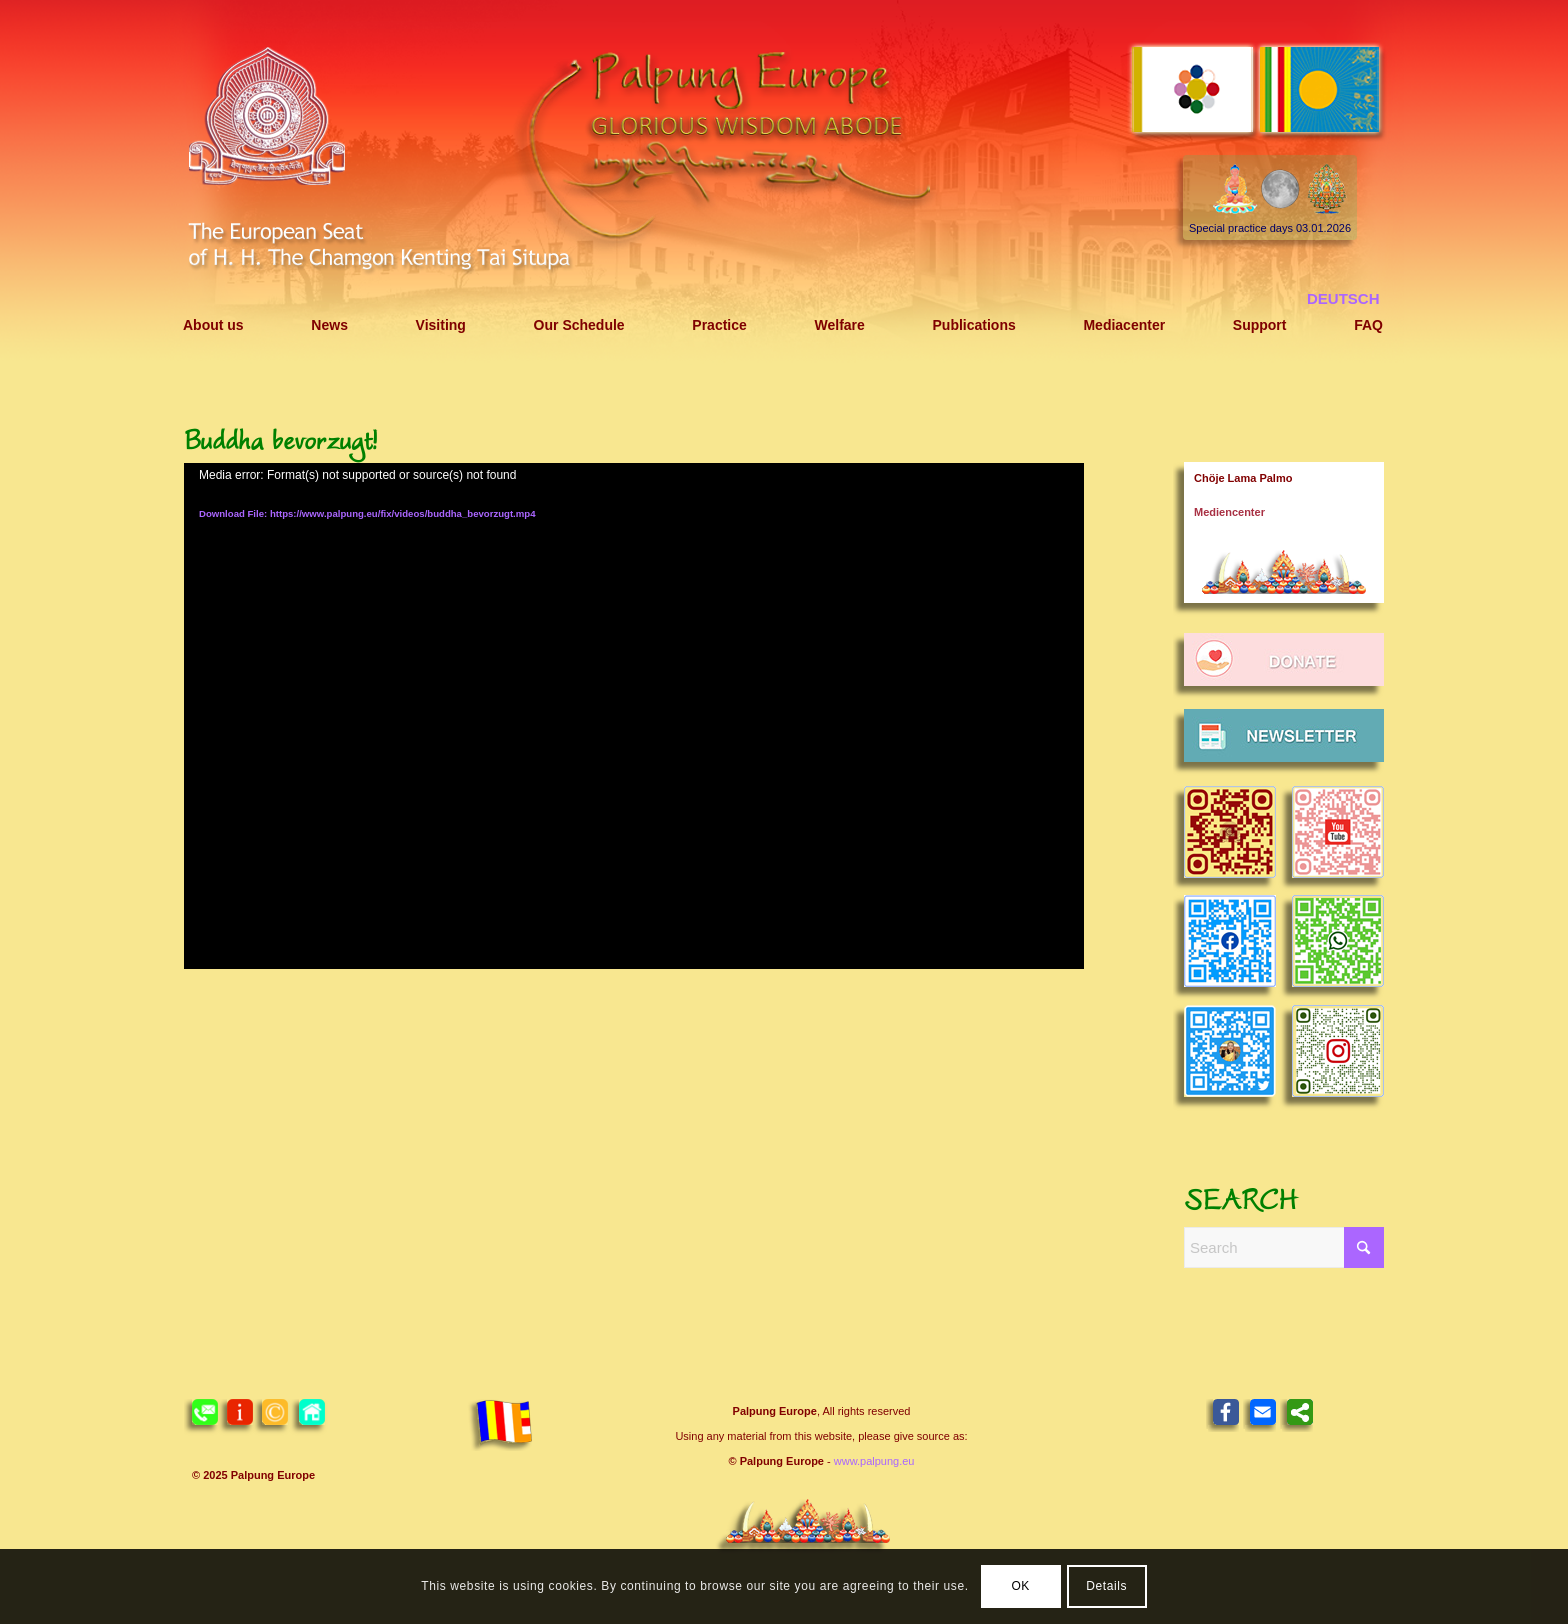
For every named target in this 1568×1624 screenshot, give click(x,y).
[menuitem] (213, 325)
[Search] (1284, 1247)
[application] (634, 716)
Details (1106, 1586)
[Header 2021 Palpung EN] (784, 182)
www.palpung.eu (874, 1461)
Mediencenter (1229, 512)
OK (1020, 1586)
